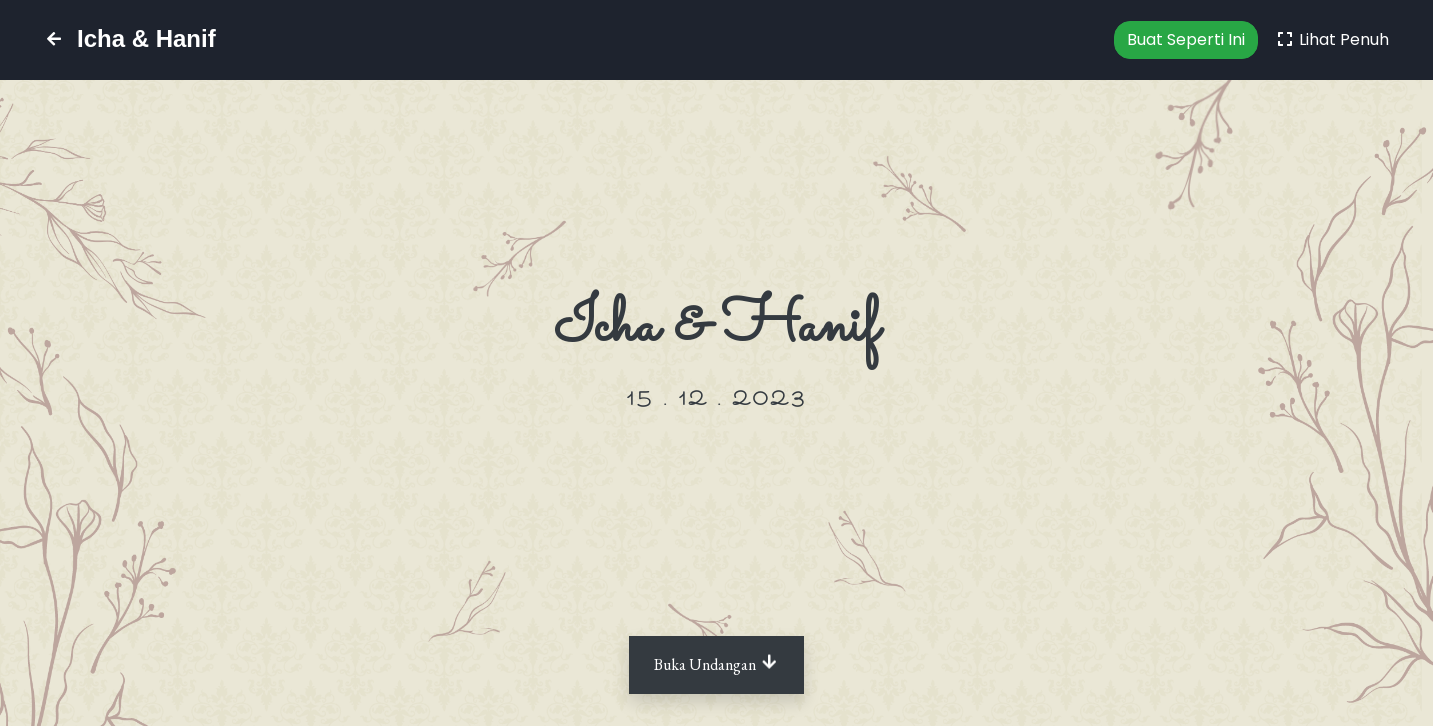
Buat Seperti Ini (1186, 39)
